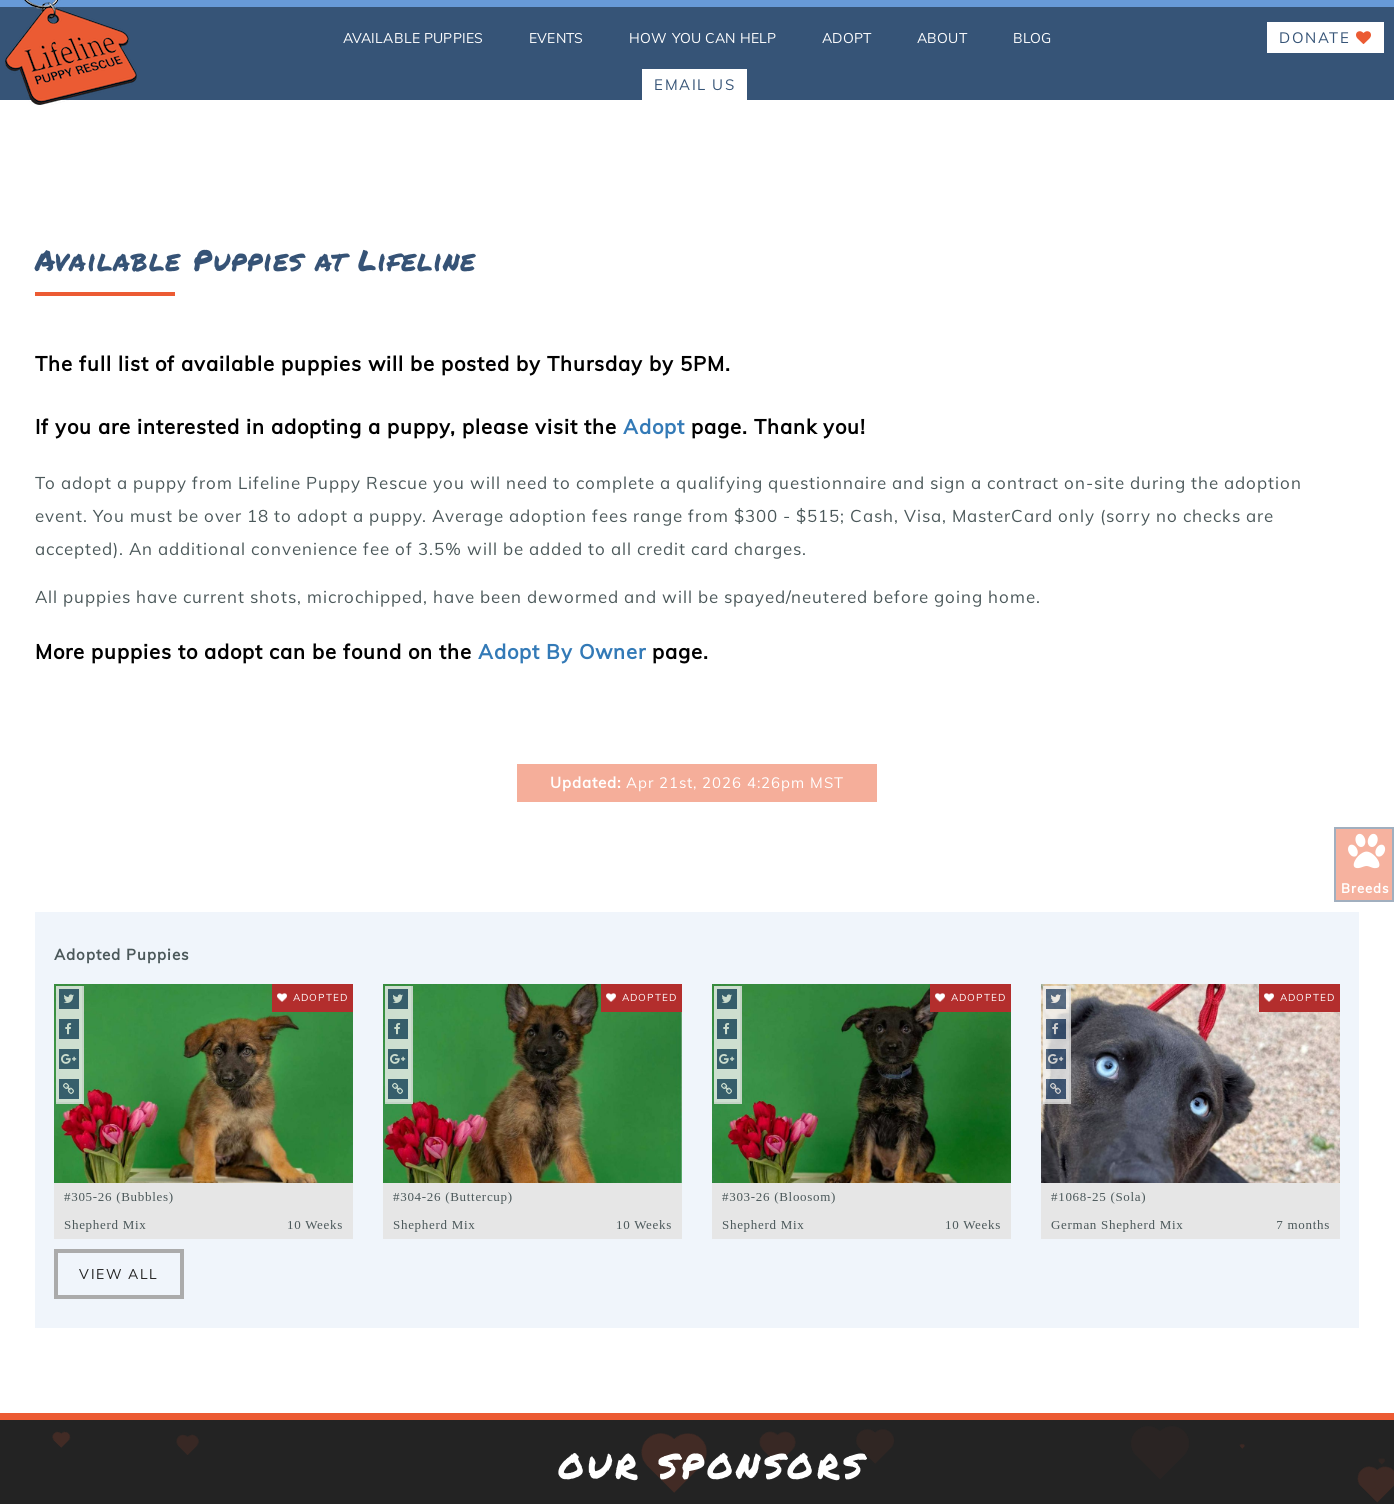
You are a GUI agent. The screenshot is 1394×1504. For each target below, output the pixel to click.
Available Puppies (413, 38)
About (942, 38)
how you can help (702, 38)
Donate (1325, 37)
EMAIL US (694, 84)
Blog (1032, 38)
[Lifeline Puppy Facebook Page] (604, 1373)
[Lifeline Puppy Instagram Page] (664, 1373)
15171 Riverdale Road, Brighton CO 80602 (697, 1088)
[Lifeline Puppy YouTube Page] (784, 1373)
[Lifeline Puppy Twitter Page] (724, 1373)
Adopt (846, 38)
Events (556, 38)
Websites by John (118, 1478)
